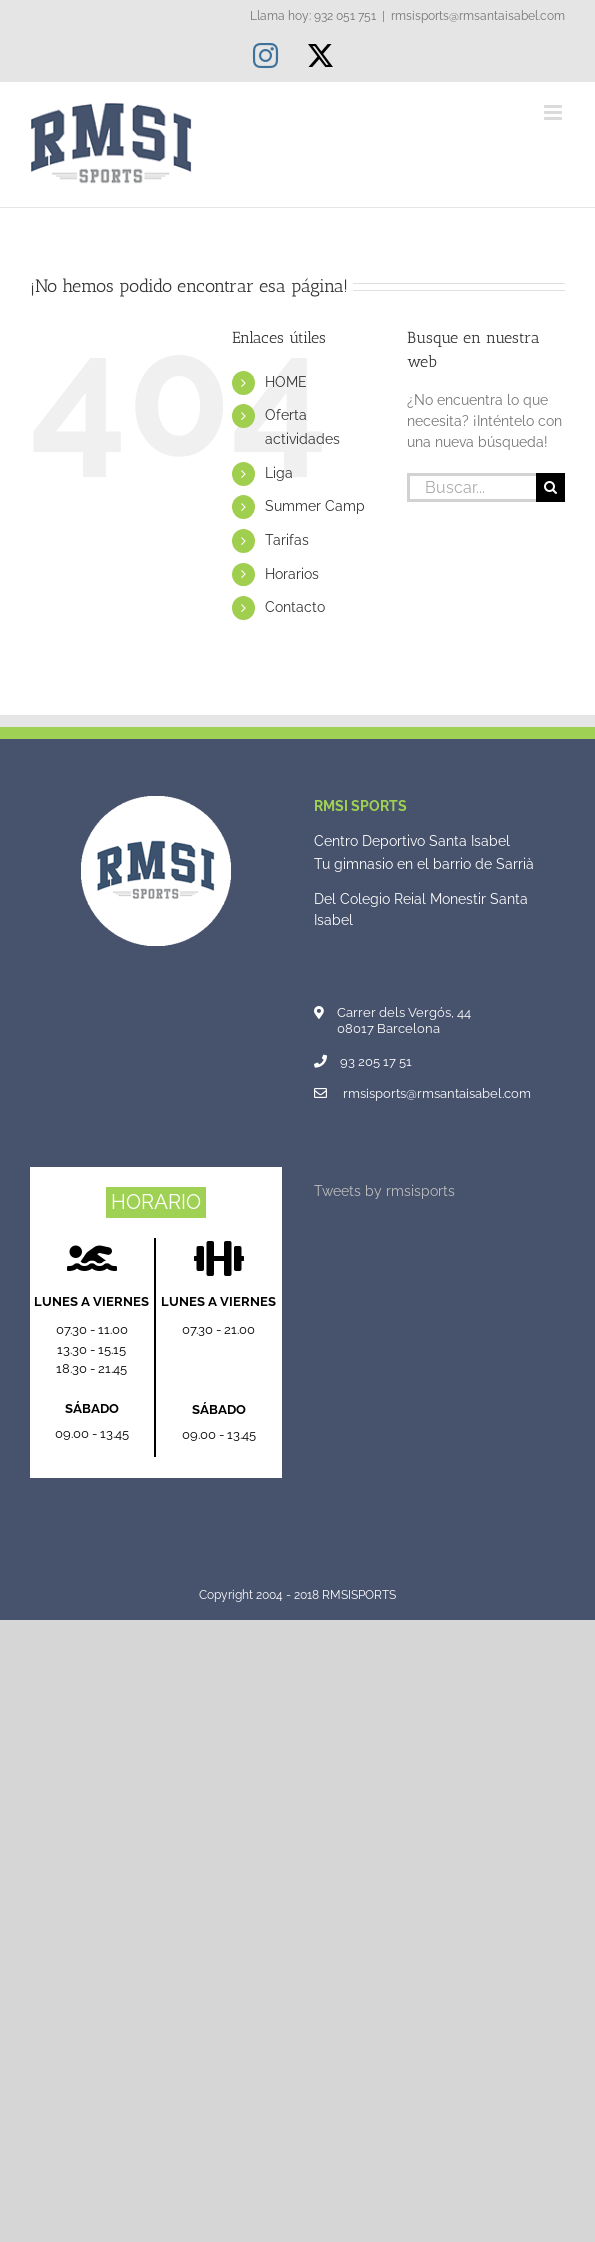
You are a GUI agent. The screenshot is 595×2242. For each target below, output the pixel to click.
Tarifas (287, 540)
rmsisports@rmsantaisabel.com (478, 16)
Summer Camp (315, 506)
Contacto (295, 607)
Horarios (292, 574)
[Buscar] (550, 487)
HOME (286, 382)
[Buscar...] (471, 487)
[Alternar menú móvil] (554, 112)
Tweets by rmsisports (384, 1191)
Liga (279, 473)
